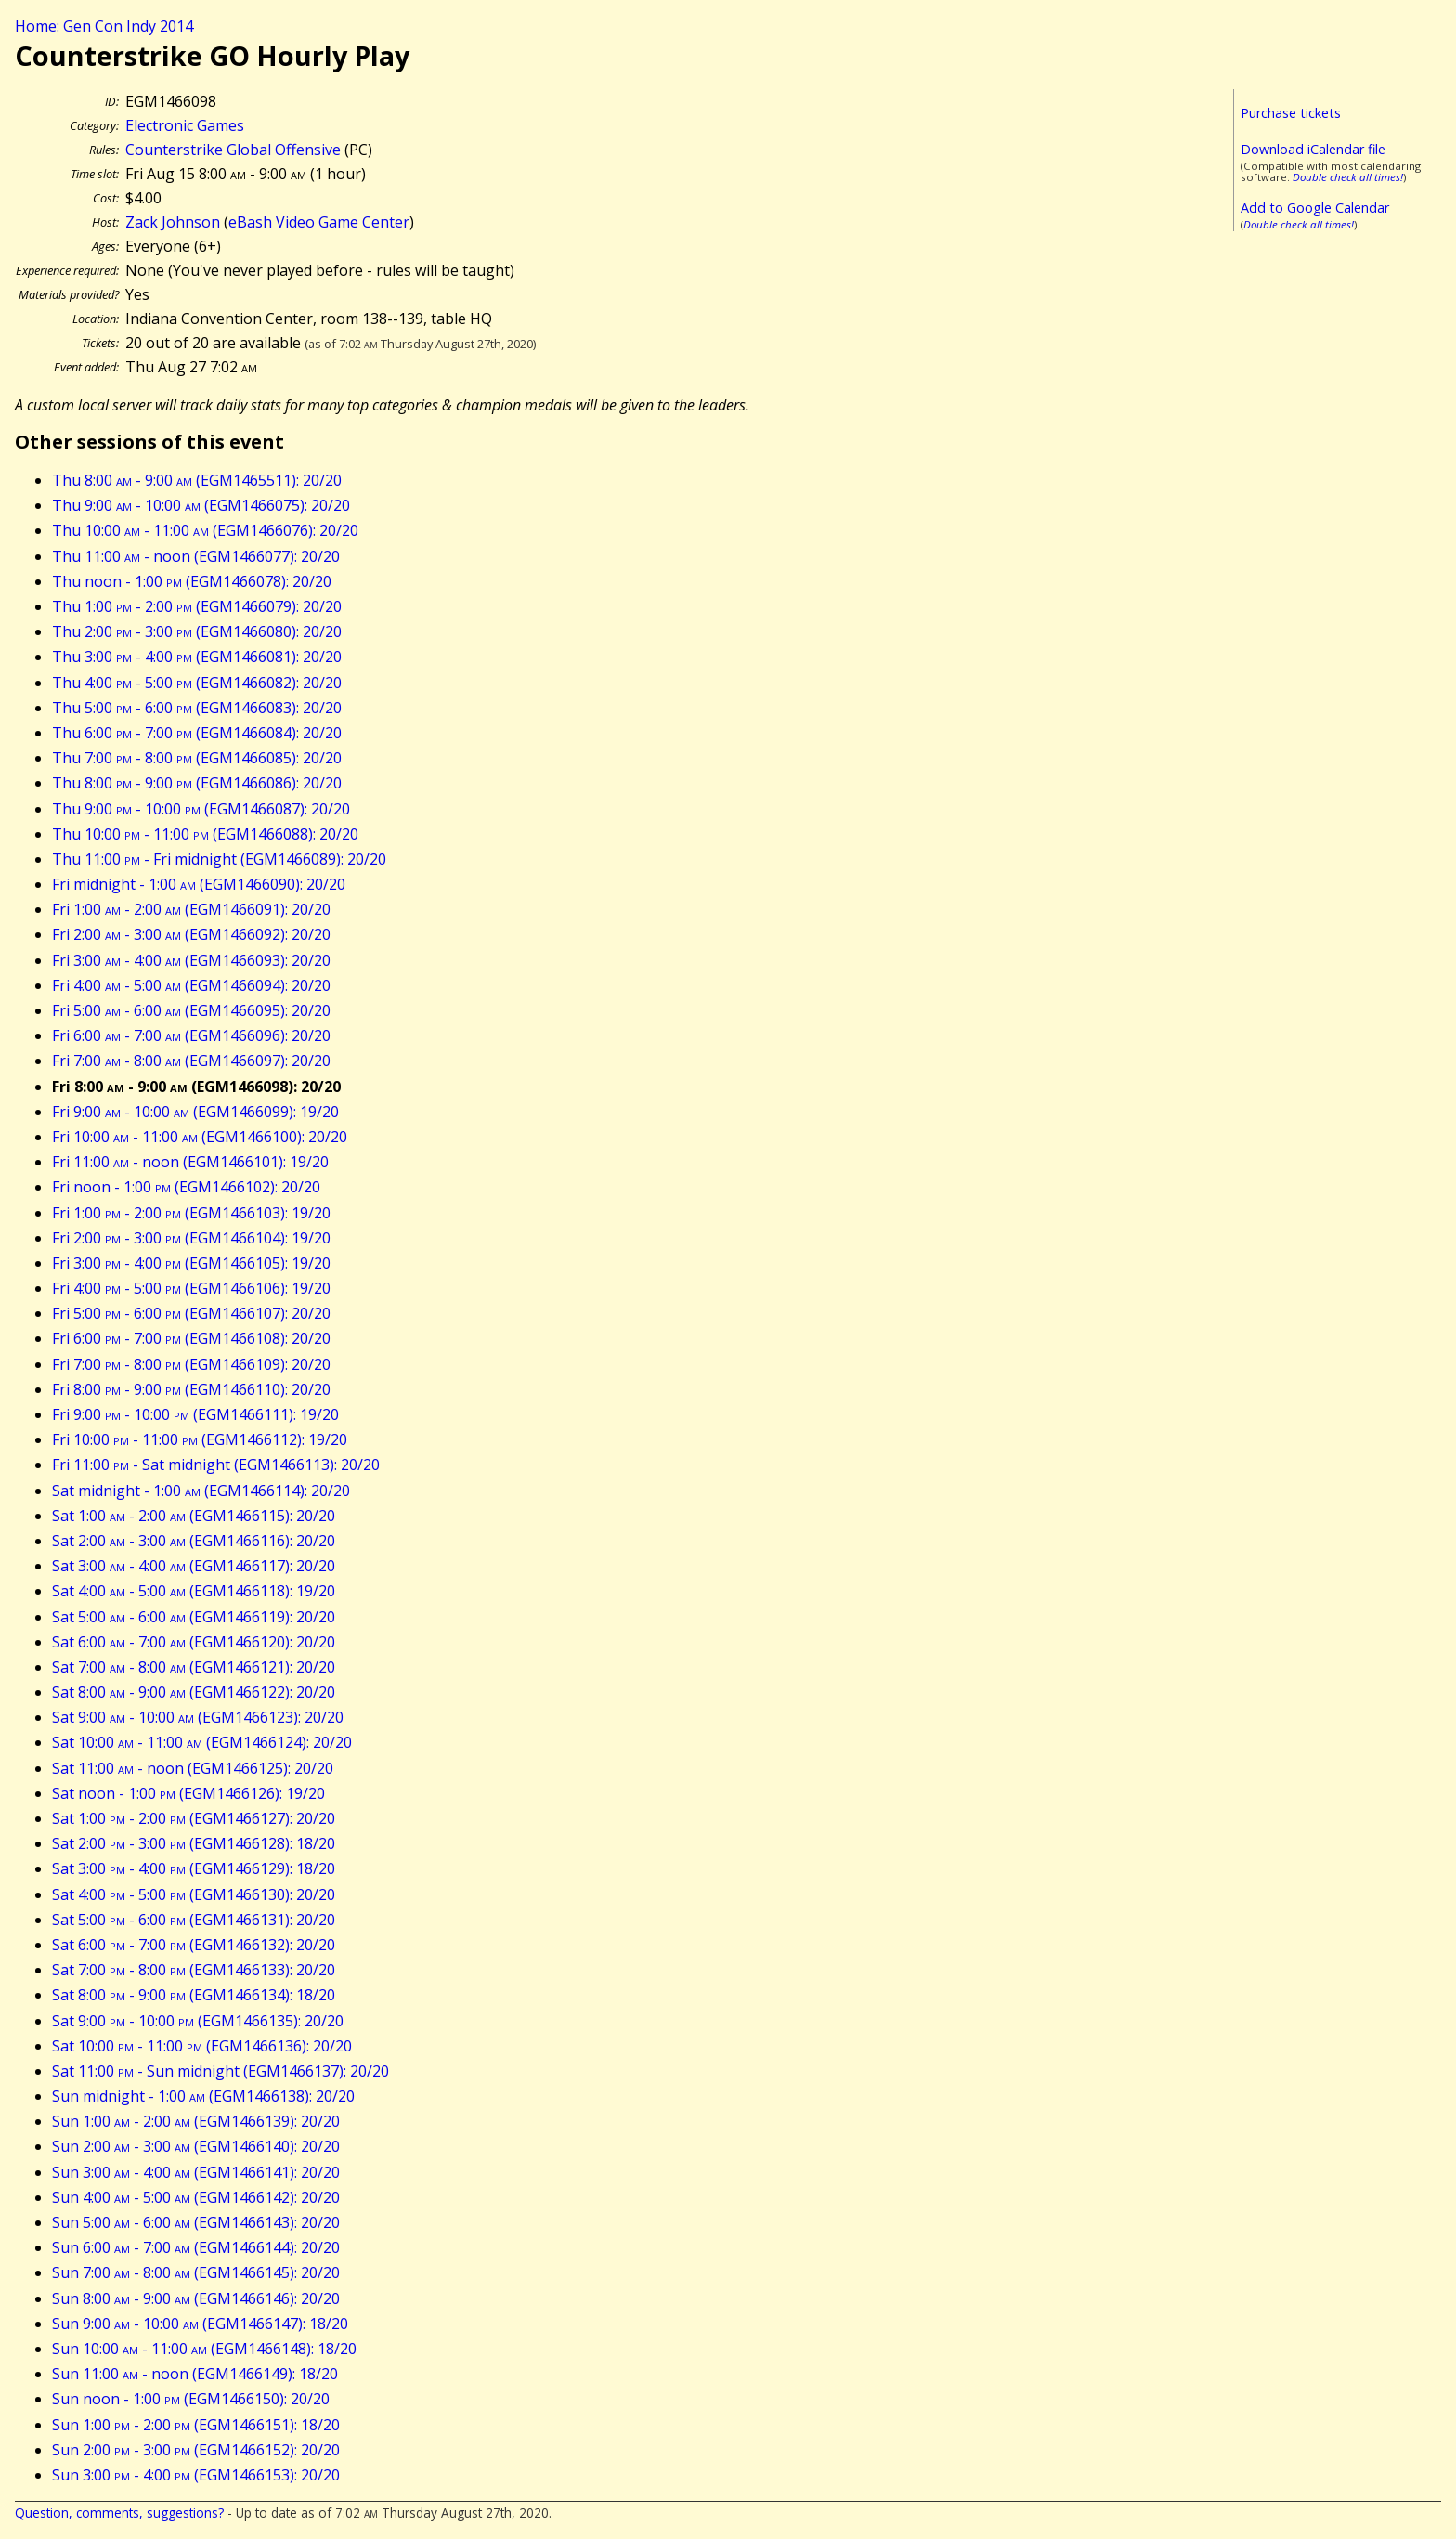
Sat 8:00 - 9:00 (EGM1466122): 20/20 (193, 1692)
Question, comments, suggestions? (119, 2512)
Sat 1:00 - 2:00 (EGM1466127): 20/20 (193, 1818)
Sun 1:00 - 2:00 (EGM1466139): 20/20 (196, 2121)
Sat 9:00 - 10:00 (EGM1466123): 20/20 (198, 1717)
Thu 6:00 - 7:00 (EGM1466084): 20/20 (197, 733)
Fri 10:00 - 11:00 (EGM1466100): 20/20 (199, 1136)
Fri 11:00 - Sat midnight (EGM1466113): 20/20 (216, 1464)
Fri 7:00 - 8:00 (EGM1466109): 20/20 (191, 1364)
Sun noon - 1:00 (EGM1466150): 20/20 (191, 2399)
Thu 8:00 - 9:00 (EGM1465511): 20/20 (197, 480)
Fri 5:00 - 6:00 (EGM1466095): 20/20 (191, 1010)
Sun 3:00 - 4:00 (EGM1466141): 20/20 (196, 2172)
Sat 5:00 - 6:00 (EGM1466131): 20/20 (193, 1919)
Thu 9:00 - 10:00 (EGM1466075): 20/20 (201, 505)
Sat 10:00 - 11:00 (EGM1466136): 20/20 (202, 2046)
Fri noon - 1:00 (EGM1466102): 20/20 (186, 1187)
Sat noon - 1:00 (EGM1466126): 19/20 (188, 1793)
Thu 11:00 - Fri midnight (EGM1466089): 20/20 (219, 859)
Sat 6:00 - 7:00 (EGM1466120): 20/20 (193, 1642)
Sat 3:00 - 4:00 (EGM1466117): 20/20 (193, 1566)
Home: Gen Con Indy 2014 (104, 26)
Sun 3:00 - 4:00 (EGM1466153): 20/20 (196, 2475)
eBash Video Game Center (319, 222)
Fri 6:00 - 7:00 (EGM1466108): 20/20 (191, 1338)
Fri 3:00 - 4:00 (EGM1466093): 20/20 (191, 960)
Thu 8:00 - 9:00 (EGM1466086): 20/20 (197, 783)
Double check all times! (1348, 177)
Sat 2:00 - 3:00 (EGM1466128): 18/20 (193, 1843)
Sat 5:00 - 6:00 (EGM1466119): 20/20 (193, 1617)
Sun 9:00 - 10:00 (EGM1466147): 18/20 (200, 2323)
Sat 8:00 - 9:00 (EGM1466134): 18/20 (193, 1995)
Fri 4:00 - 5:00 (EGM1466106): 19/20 (191, 1288)
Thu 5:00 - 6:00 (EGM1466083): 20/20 (197, 707)
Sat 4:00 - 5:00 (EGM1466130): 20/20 (193, 1894)
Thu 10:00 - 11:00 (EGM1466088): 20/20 (205, 834)
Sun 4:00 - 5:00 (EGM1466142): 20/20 (196, 2197)
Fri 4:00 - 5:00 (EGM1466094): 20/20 (191, 985)
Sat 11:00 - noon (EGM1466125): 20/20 (192, 1768)
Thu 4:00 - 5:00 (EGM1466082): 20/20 (197, 682)
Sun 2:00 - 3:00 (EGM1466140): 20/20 (196, 2146)
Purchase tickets (1291, 113)
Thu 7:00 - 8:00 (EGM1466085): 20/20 (197, 758)
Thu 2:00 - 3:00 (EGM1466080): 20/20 (197, 631)
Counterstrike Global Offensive (233, 149)
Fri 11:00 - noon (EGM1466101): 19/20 (190, 1162)
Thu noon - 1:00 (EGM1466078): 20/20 (192, 581)
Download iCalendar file (1313, 149)
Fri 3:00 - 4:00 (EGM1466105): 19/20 (191, 1263)
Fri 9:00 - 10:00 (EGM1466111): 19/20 (195, 1414)
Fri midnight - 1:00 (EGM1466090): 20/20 (198, 884)
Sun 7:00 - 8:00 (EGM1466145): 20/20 (196, 2272)
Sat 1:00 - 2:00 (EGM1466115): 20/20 (193, 1515)
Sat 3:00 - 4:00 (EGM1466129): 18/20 (193, 1868)
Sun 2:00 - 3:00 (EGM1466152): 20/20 (196, 2450)
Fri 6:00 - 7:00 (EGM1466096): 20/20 (191, 1035)
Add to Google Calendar (1315, 207)
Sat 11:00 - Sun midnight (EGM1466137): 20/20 (220, 2071)
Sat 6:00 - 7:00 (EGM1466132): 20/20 (193, 1944)
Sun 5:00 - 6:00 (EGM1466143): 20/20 (196, 2222)
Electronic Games (184, 125)
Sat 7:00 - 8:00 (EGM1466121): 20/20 (193, 1667)
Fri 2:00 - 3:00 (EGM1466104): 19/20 (191, 1238)
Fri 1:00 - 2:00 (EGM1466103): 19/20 (191, 1213)
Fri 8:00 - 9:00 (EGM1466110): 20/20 (191, 1389)
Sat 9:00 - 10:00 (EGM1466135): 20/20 (198, 2021)
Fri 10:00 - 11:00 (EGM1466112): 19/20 (199, 1439)
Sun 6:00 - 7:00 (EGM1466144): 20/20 (196, 2247)
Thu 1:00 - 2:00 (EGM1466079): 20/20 (197, 606)
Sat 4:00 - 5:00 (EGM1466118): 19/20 (193, 1591)
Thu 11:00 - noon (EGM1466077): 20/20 (196, 556)
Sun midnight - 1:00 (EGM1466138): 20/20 (203, 2096)
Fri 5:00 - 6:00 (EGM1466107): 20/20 (191, 1313)
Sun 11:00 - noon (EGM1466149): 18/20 (195, 2373)
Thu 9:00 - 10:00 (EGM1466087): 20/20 (201, 809)
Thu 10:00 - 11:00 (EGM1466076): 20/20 (205, 530)
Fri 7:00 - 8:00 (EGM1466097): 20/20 (191, 1060)
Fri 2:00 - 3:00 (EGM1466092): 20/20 (191, 934)
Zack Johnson (172, 222)
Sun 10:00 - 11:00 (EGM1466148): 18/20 (204, 2348)
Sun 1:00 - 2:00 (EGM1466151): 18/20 (196, 2425)
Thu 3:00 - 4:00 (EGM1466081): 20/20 (197, 656)
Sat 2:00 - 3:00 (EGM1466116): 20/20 (193, 1540)
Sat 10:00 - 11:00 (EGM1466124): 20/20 (202, 1742)
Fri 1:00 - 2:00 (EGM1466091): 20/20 (191, 909)
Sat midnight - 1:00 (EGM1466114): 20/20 (201, 1490)
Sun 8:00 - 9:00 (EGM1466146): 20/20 (196, 2298)
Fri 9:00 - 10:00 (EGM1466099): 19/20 (195, 1111)
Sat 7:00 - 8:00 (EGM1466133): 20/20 (193, 1970)
